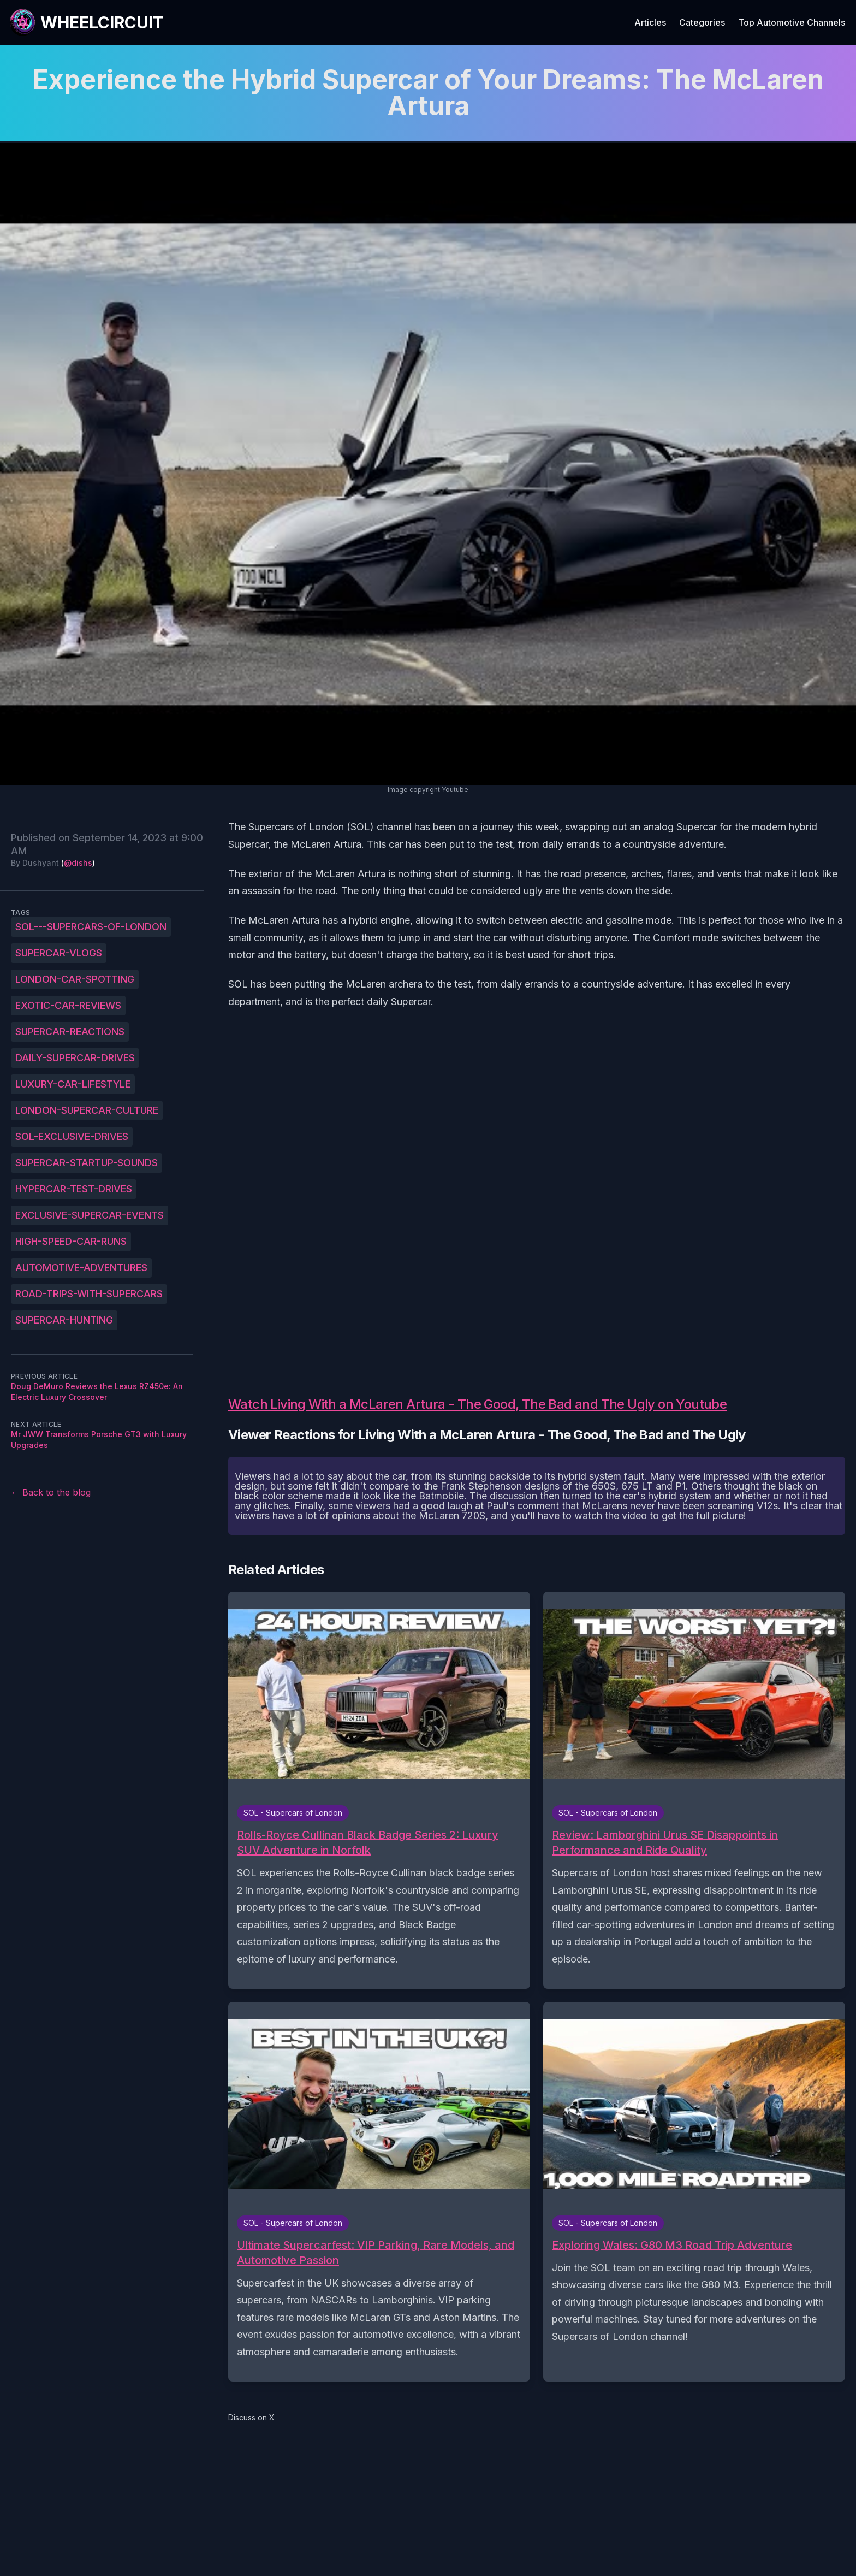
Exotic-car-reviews (68, 1005)
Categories (702, 22)
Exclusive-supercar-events (89, 1215)
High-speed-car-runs (71, 1241)
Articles (650, 22)
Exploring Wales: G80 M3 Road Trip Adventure (672, 2245)
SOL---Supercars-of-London (91, 926)
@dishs (78, 862)
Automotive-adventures (81, 1267)
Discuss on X (251, 2417)
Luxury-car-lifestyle (72, 1084)
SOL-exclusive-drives (71, 1136)
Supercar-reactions (69, 1031)
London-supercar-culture (86, 1110)
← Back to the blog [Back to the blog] (51, 1492)
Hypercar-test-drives (73, 1189)
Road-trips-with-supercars (89, 1293)
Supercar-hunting (64, 1320)
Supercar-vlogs (58, 953)
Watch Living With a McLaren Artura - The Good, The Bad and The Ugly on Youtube (477, 1404)
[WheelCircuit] (86, 22)
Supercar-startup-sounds (86, 1162)
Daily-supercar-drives (75, 1058)
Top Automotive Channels (791, 22)
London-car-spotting (74, 979)
